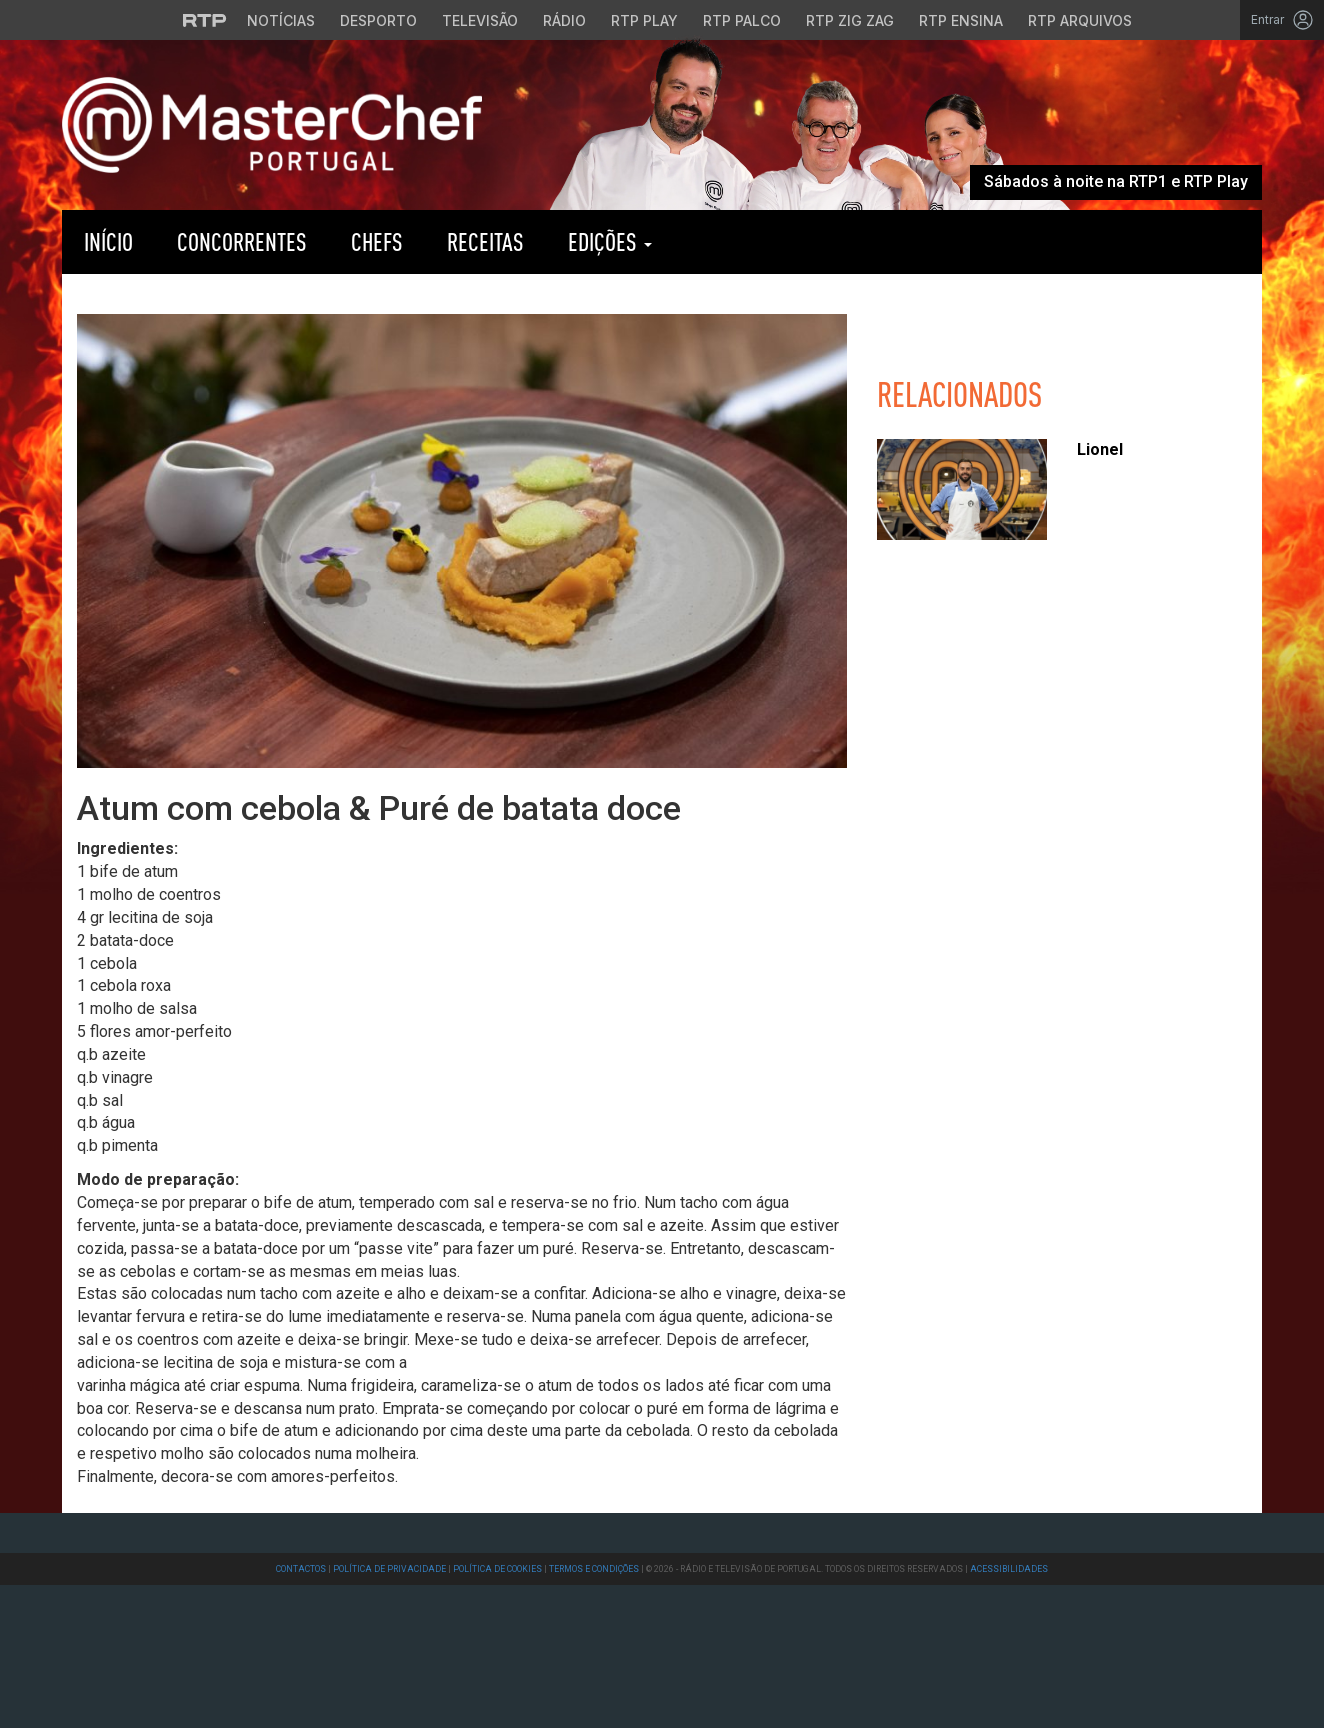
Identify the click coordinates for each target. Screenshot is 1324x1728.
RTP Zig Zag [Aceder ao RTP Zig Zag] (850, 20)
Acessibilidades (1009, 1569)
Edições (610, 241)
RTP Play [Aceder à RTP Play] (644, 20)
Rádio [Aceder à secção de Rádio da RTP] (564, 20)
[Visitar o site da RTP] (205, 20)
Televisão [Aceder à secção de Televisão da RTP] (480, 20)
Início (108, 241)
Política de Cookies (497, 1569)
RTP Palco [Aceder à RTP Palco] (742, 20)
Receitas (485, 241)
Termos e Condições (594, 1569)
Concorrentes (242, 241)
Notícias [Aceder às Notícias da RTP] (281, 20)
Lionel (1100, 449)
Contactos (301, 1569)
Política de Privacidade (389, 1569)
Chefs (377, 241)
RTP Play (774, 242)
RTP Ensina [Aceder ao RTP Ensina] (961, 20)
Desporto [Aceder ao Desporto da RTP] (378, 20)
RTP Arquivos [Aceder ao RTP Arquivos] (1080, 20)
